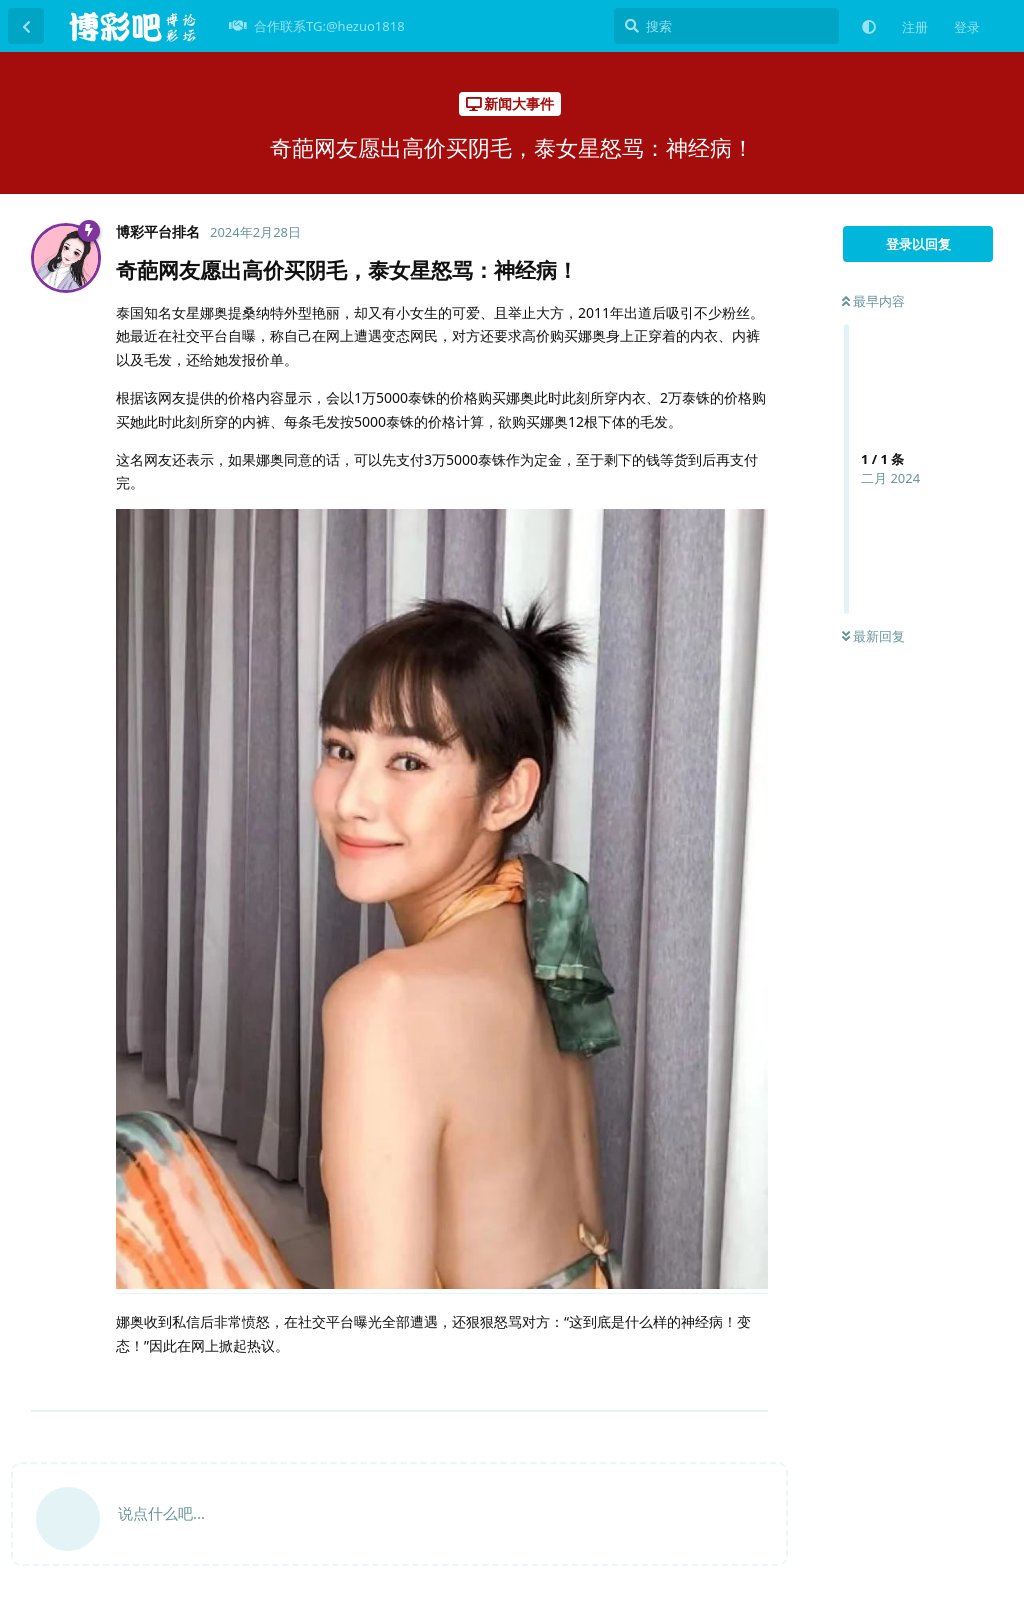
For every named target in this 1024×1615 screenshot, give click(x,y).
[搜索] (726, 26)
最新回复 (873, 636)
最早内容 (873, 301)
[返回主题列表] (26, 26)
